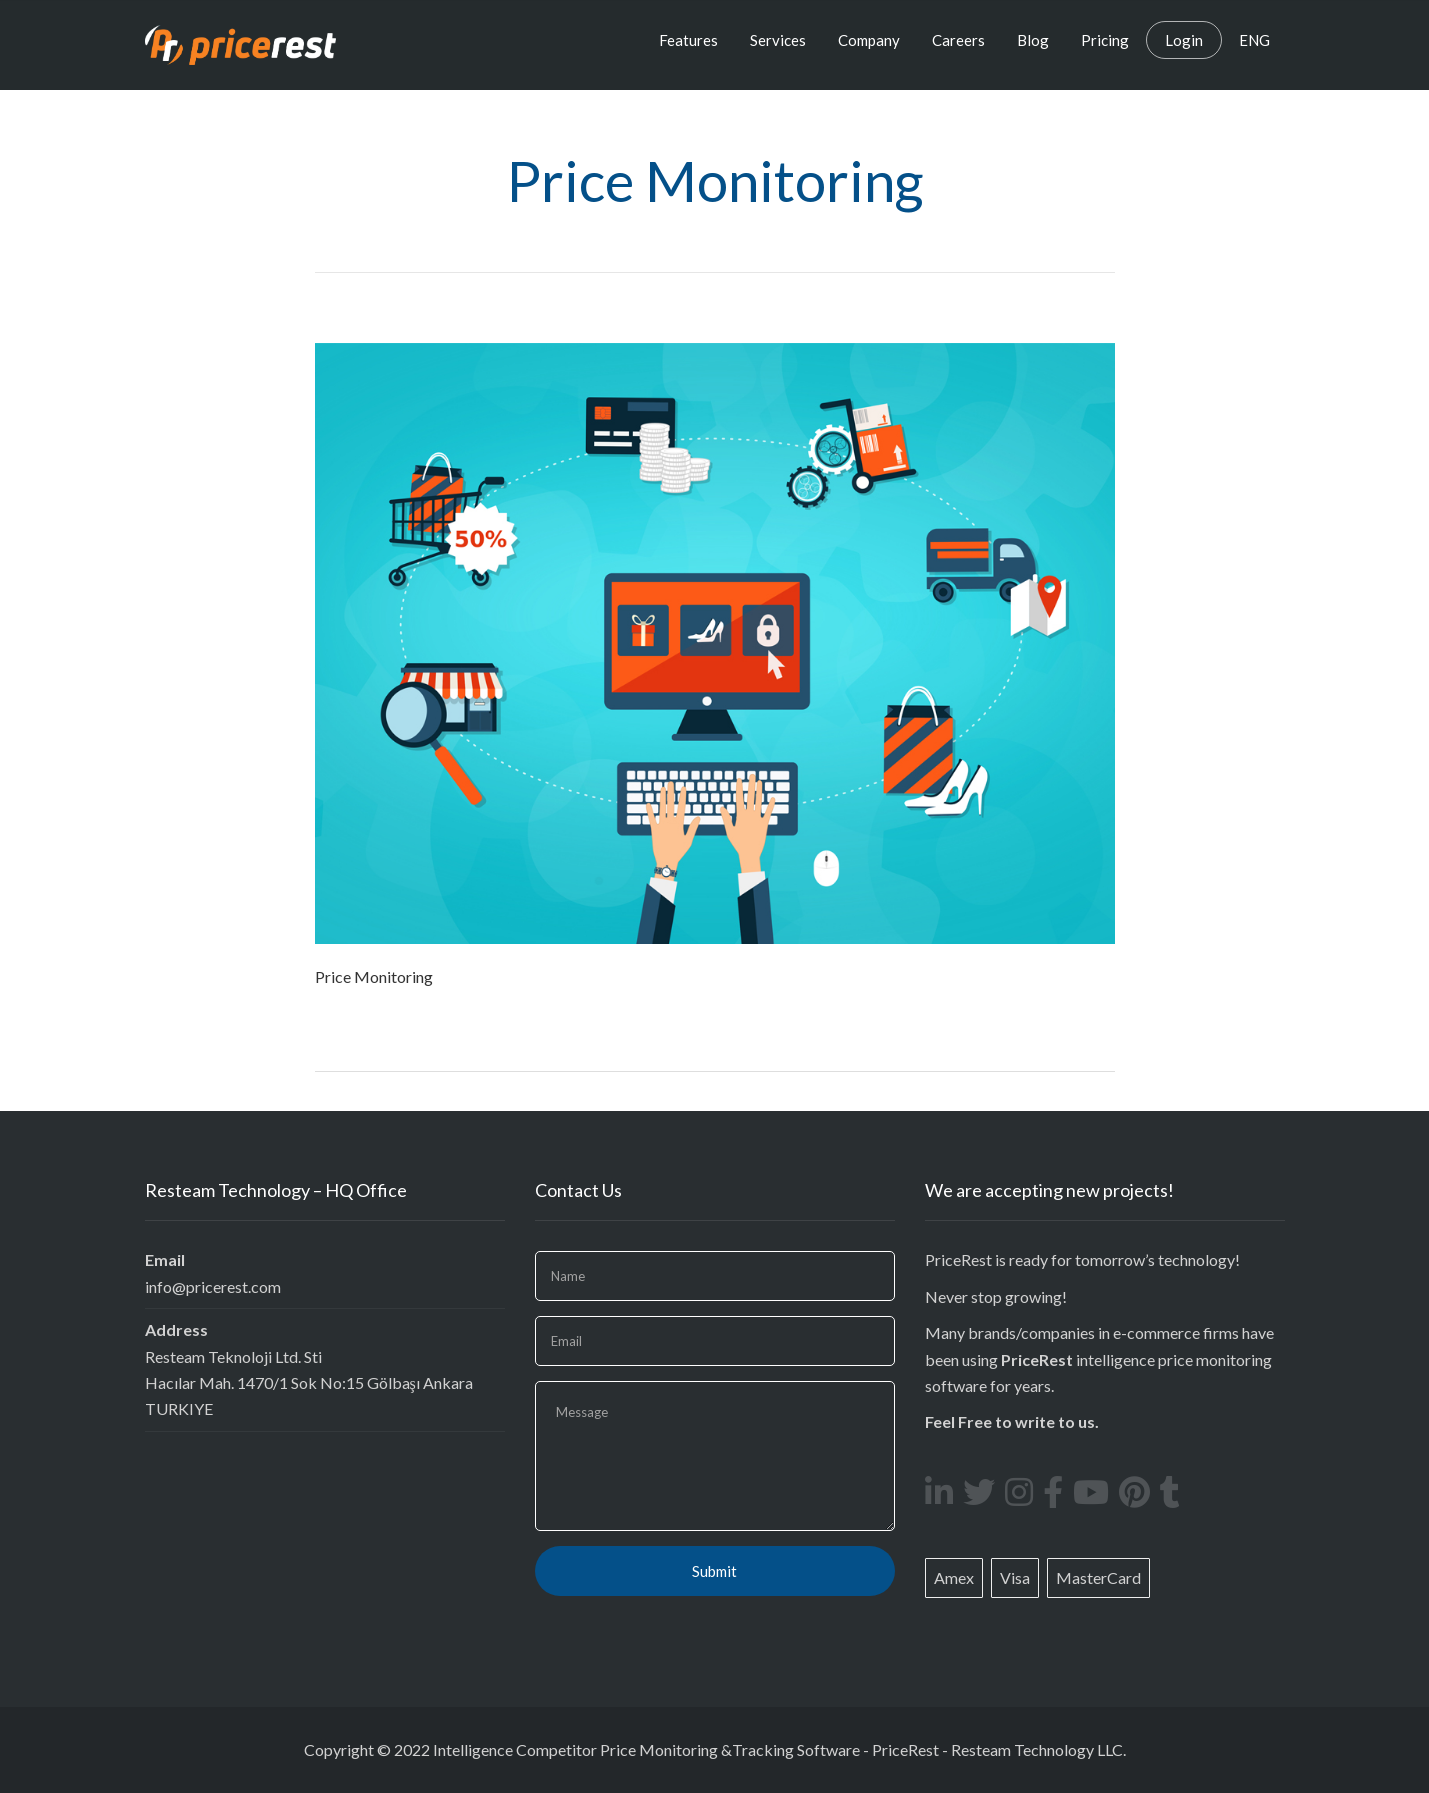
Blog (1033, 40)
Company (869, 40)
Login (1184, 40)
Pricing (1105, 40)
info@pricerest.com (213, 1286)
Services (778, 40)
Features (688, 40)
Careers (958, 40)
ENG (1254, 40)
